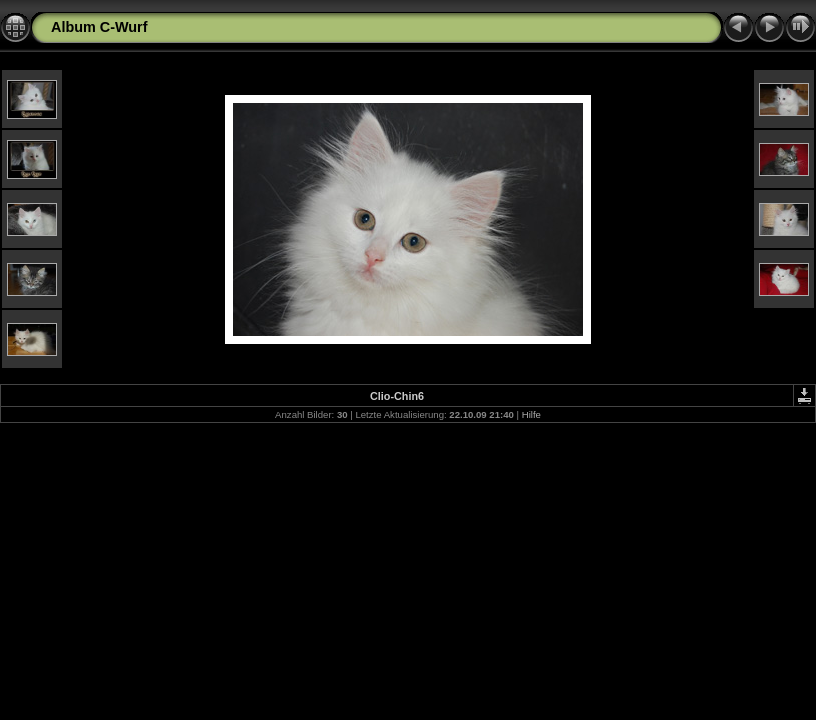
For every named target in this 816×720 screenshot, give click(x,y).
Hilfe (531, 414)
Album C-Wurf (99, 27)
